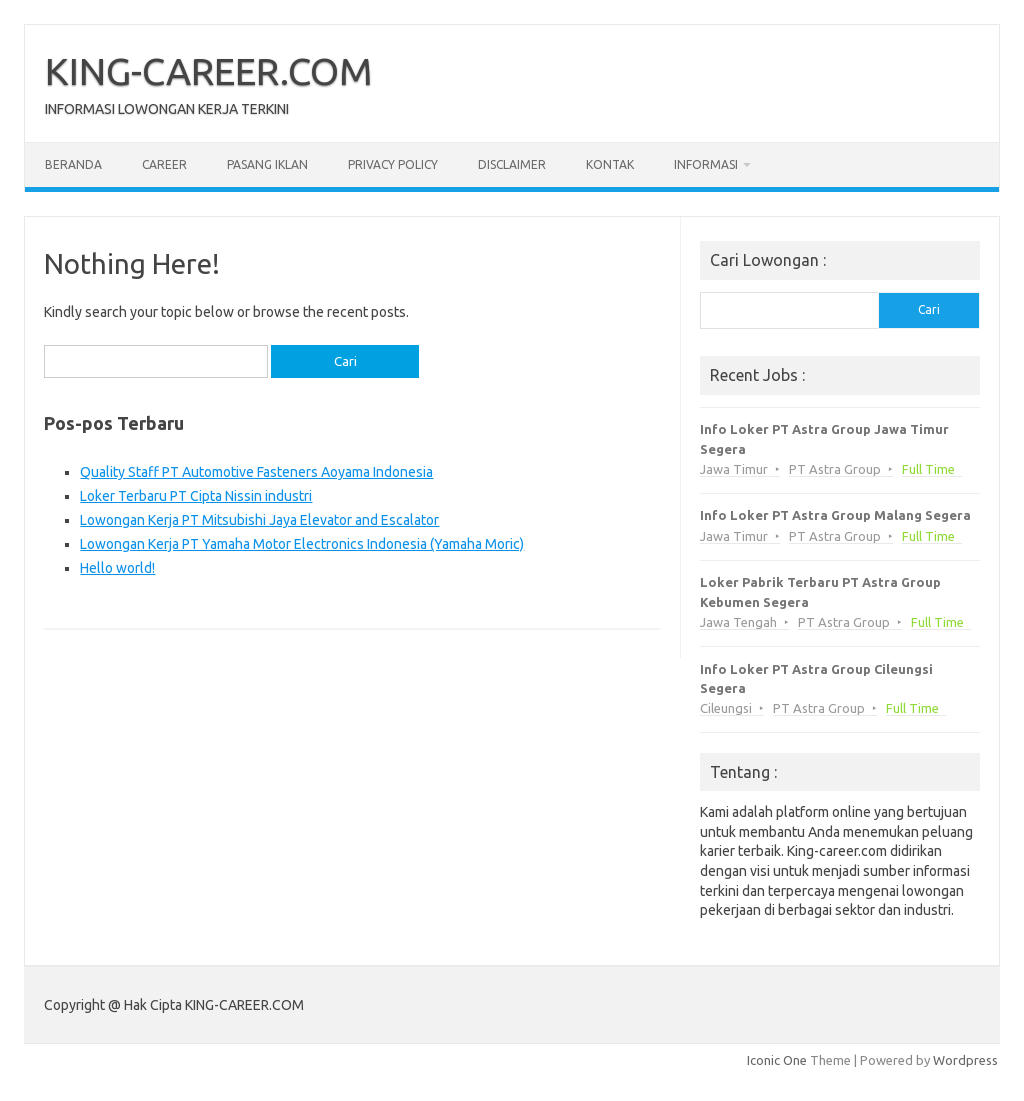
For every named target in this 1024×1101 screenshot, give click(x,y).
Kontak (610, 164)
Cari (929, 309)
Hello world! (117, 568)
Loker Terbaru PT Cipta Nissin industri (196, 496)
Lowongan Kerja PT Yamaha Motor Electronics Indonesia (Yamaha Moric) (302, 544)
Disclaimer (512, 164)
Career (164, 164)
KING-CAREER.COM (209, 71)
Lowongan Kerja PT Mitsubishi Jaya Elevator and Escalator (259, 520)
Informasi (706, 164)
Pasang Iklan (267, 164)
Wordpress (965, 1060)
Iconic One (777, 1060)
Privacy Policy (393, 164)
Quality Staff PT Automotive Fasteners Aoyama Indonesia (256, 472)
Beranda (73, 164)
